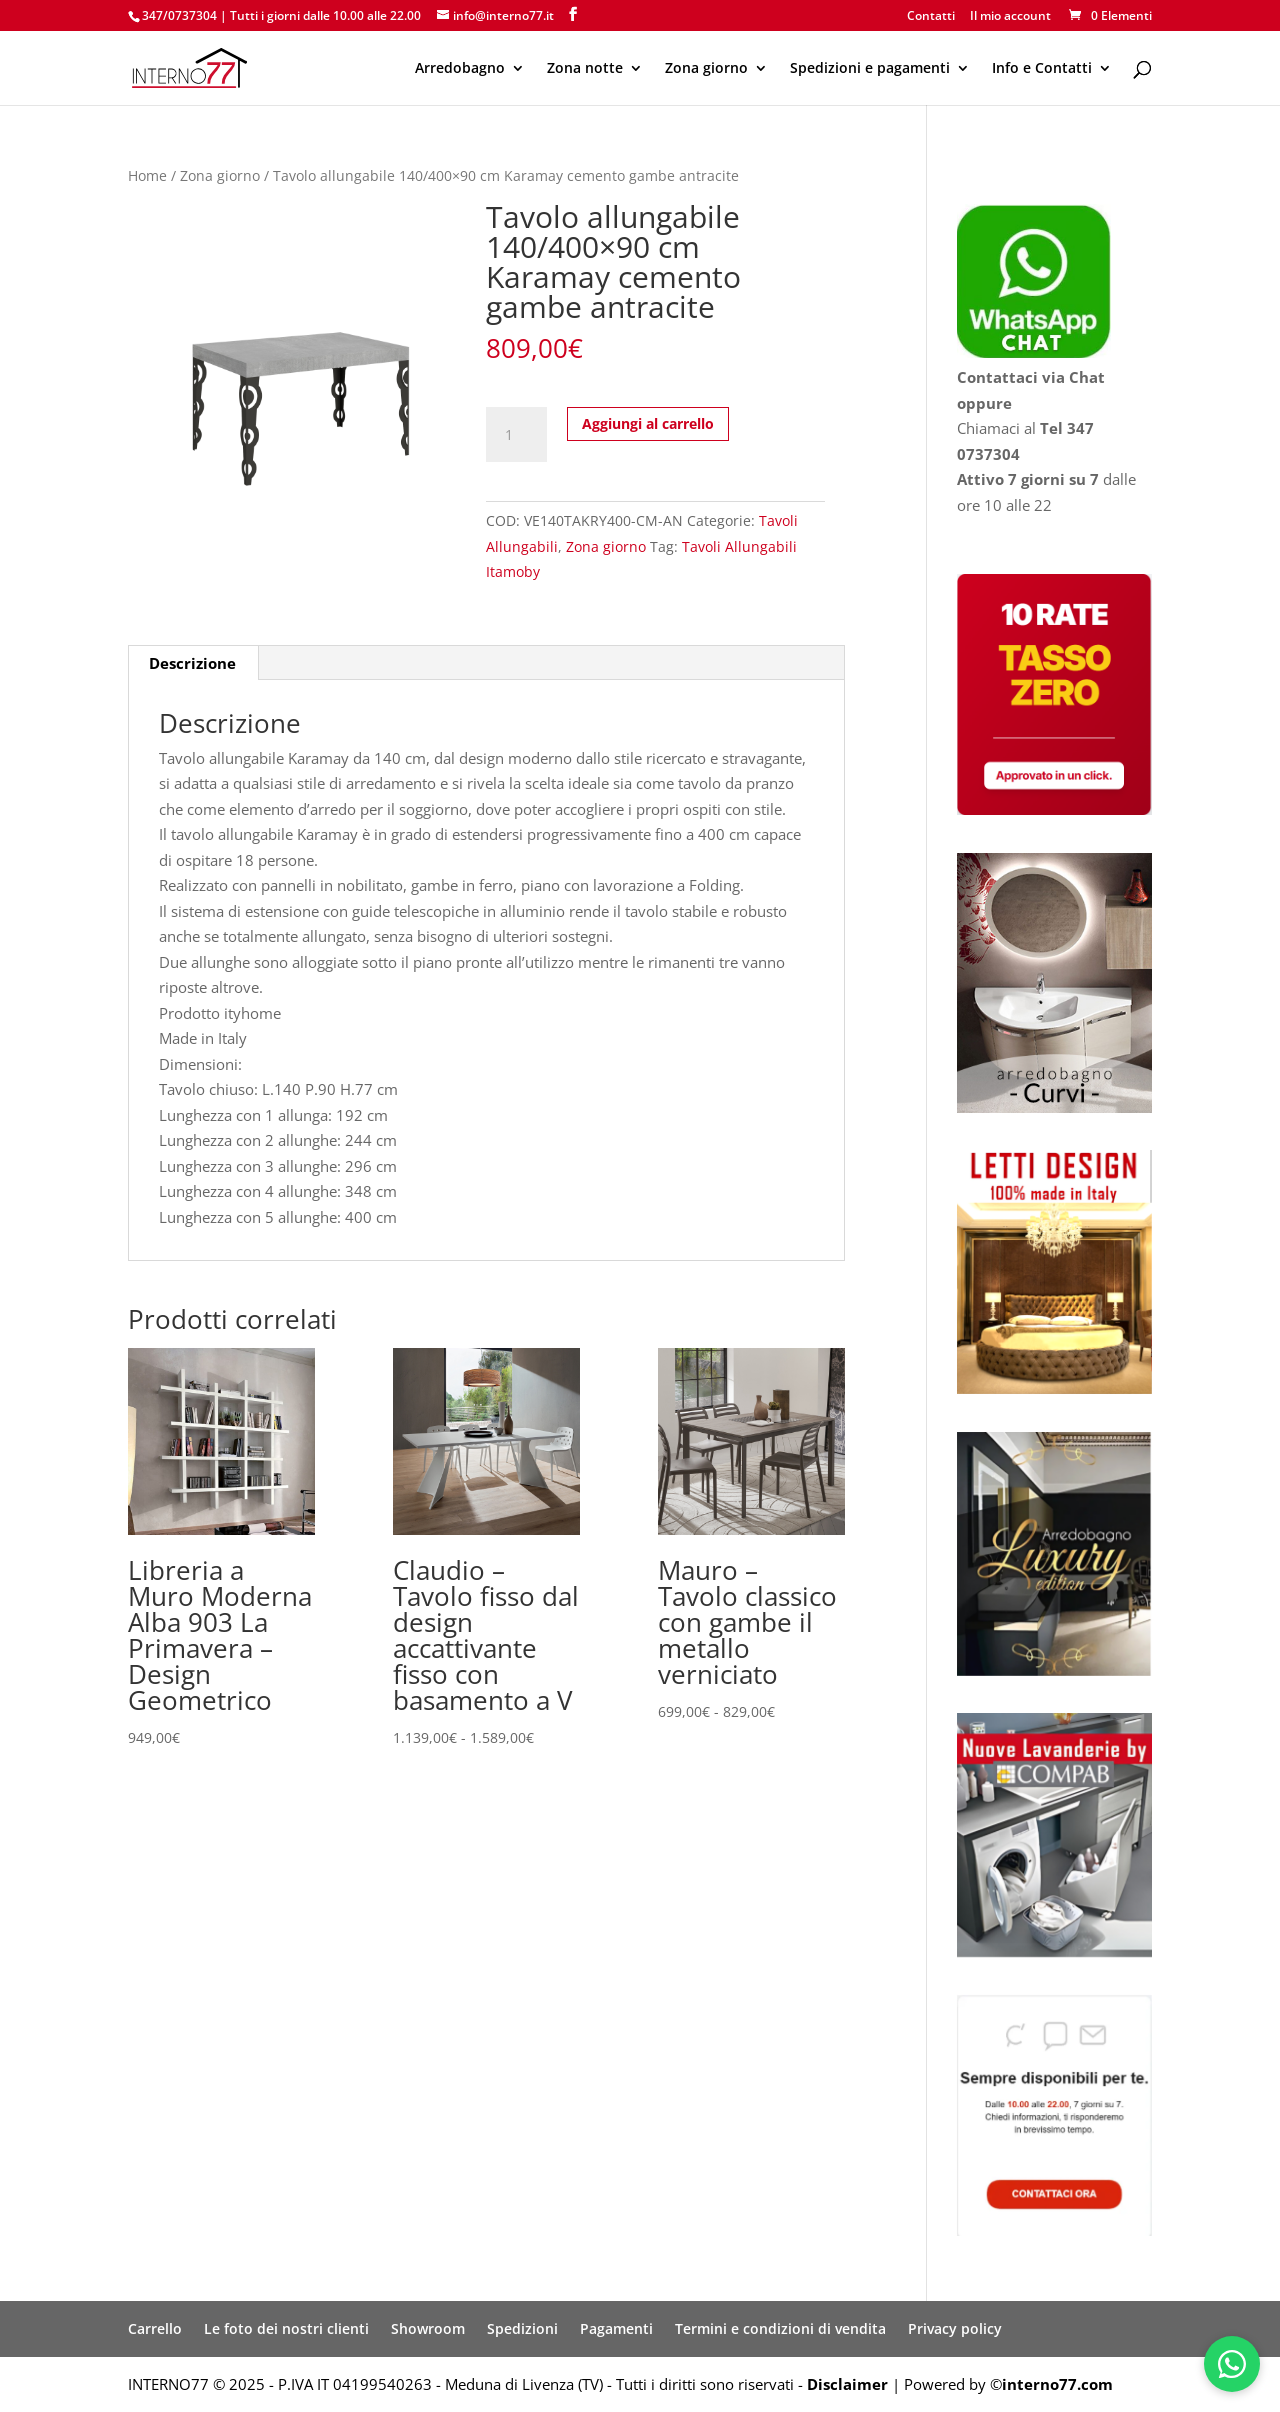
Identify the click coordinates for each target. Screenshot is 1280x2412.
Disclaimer (847, 2384)
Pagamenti (616, 2328)
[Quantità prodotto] (516, 435)
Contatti (931, 17)
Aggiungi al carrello (648, 423)
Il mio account (1010, 17)
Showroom (428, 2328)
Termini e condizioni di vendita (780, 2328)
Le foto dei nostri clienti (286, 2328)
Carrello (155, 2328)
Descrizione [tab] (192, 663)
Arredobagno (460, 69)
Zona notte (585, 69)
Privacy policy (955, 2328)
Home (147, 175)
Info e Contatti (1042, 69)
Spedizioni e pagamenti (870, 69)
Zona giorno (706, 69)
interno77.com (1057, 2384)
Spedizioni (522, 2328)
